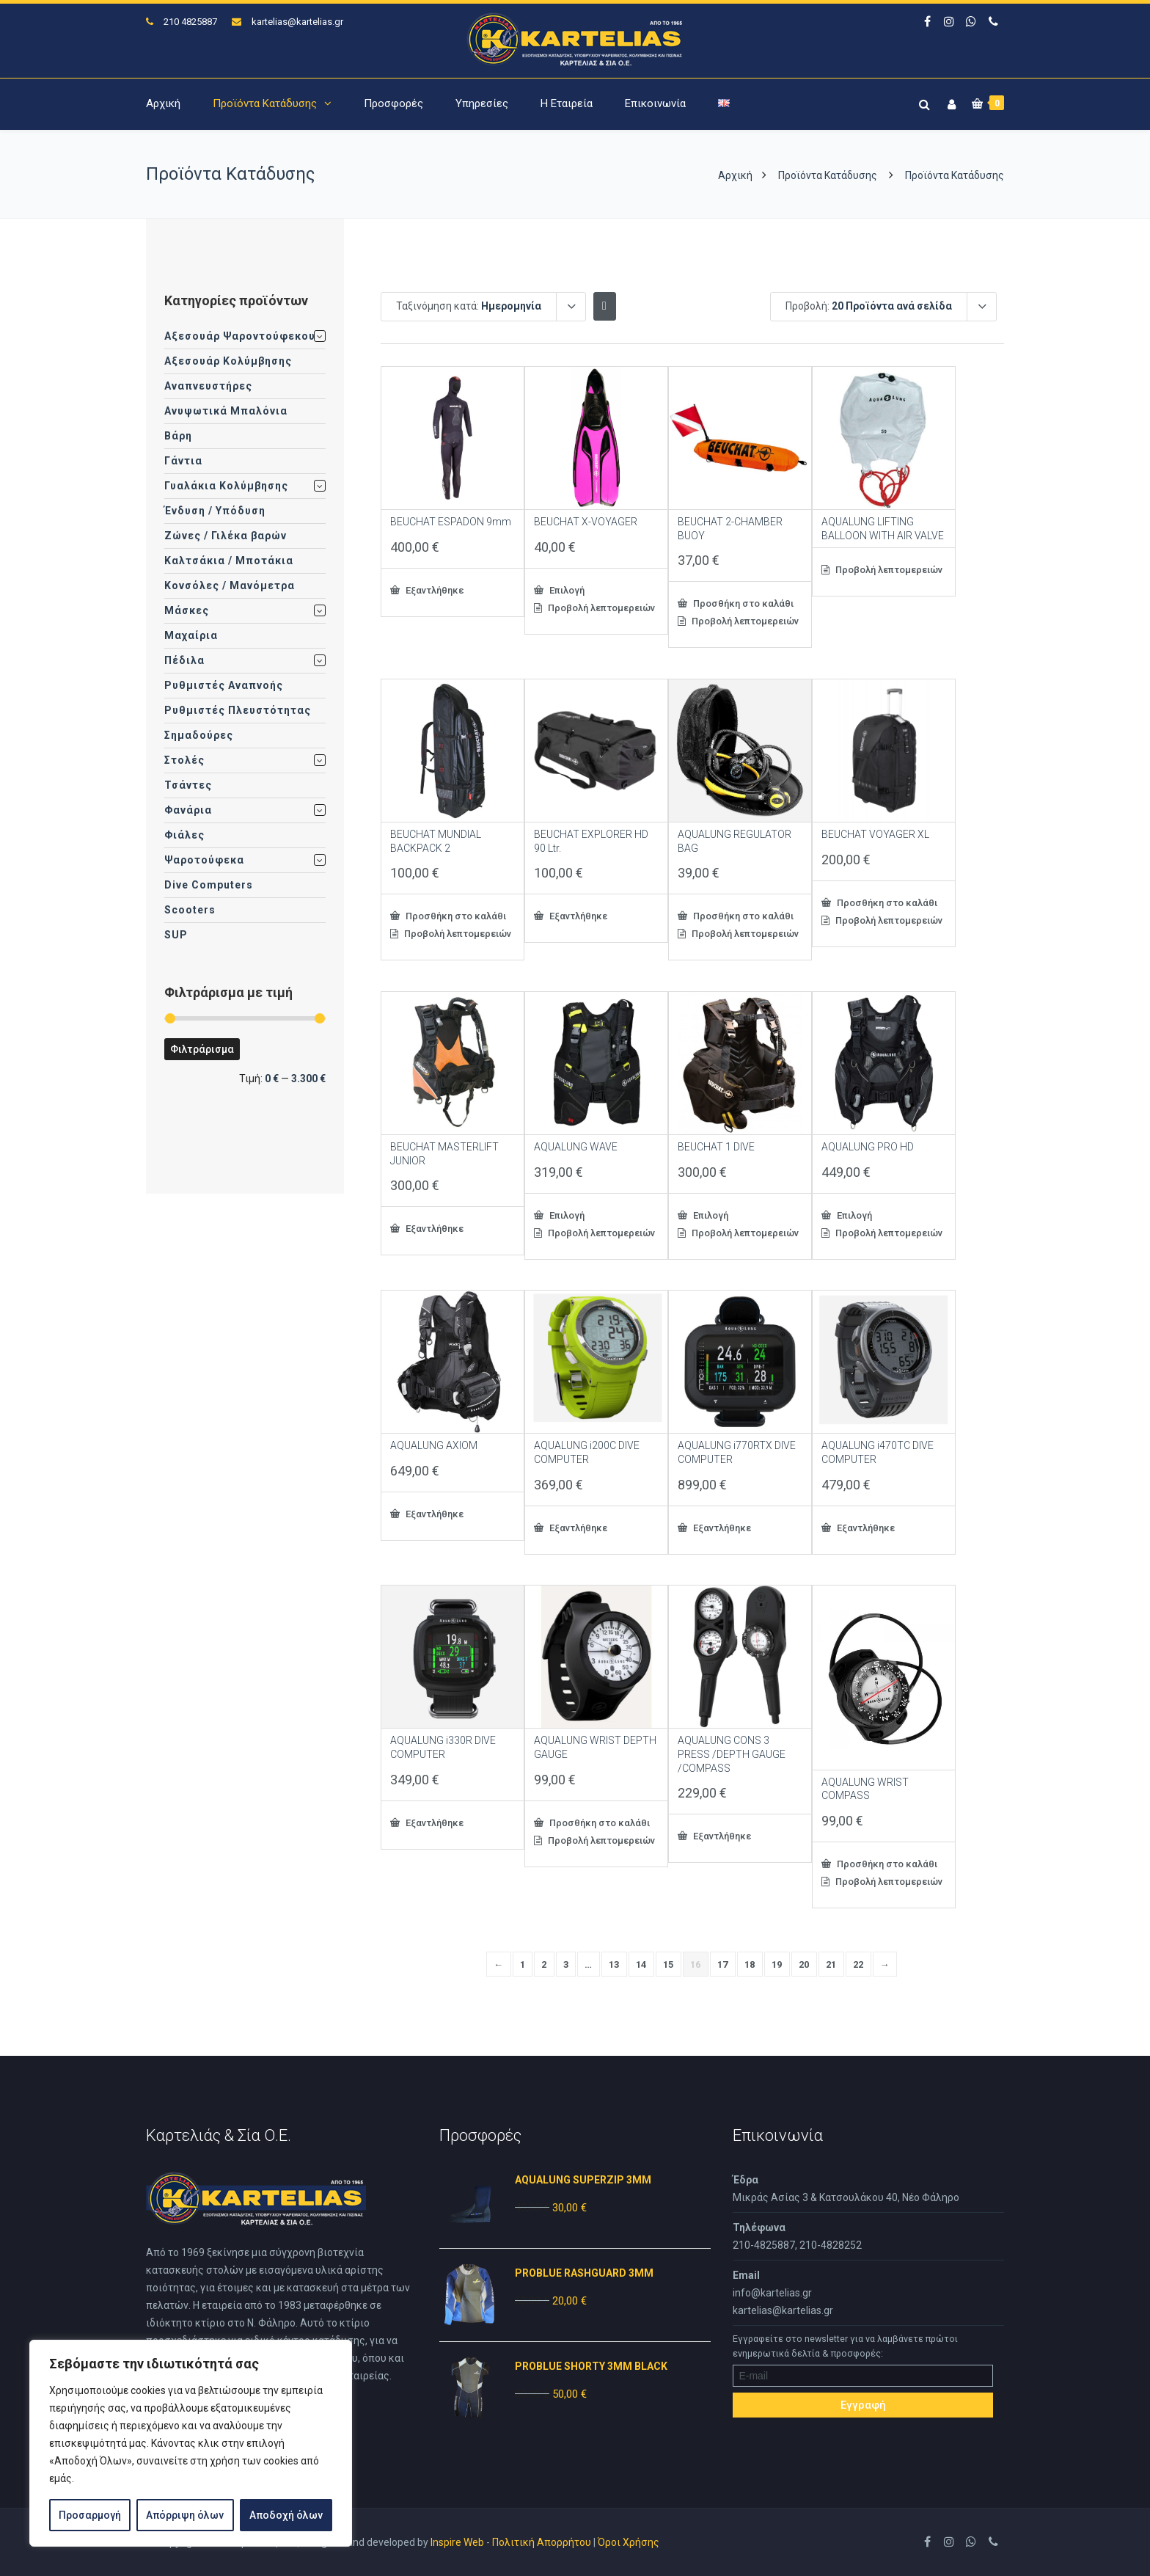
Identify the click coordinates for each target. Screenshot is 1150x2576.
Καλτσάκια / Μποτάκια (228, 560)
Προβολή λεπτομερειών (600, 608)
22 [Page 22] (858, 1964)
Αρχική (163, 103)
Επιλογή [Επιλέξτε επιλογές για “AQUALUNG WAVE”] (566, 1215)
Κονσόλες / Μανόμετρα (229, 585)
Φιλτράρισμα (202, 1049)
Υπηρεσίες (481, 103)
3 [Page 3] (566, 1964)
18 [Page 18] (749, 1964)
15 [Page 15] (668, 1964)
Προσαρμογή (90, 2515)
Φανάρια (188, 810)
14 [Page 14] (641, 1964)
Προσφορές (393, 103)
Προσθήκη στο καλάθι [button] (742, 603)
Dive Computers (208, 885)
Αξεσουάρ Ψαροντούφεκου (239, 336)
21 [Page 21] (831, 1964)
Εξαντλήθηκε (433, 590)
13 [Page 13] (614, 1964)
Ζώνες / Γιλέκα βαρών (225, 535)
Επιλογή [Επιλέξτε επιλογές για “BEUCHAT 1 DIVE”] (709, 1215)
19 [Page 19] (777, 1964)
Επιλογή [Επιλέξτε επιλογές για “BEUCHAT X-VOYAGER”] (566, 590)
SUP (176, 935)
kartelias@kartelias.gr (297, 21)
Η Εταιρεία (567, 103)
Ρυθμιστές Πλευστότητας (237, 710)
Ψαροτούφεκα (204, 860)
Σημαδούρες (198, 735)
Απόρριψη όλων (185, 2515)
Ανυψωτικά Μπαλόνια (226, 411)
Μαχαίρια (191, 635)
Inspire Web (457, 2542)
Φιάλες (184, 835)
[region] (190, 2443)
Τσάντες (188, 785)
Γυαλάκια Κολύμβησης (226, 486)
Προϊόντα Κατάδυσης (265, 103)
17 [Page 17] (722, 1964)
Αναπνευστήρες (208, 386)
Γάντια (183, 461)
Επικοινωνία (655, 103)
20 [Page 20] (804, 1964)
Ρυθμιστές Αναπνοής (223, 685)
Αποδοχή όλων (286, 2515)
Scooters (190, 910)
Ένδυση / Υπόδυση (214, 511)
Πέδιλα (184, 660)
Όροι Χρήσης (628, 2542)
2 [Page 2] (544, 1964)
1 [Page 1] (523, 1964)
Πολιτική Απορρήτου (541, 2542)
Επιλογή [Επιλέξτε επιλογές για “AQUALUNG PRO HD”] (853, 1215)
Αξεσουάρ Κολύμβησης (228, 361)
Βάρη (178, 436)
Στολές (184, 760)
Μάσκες (186, 610)
